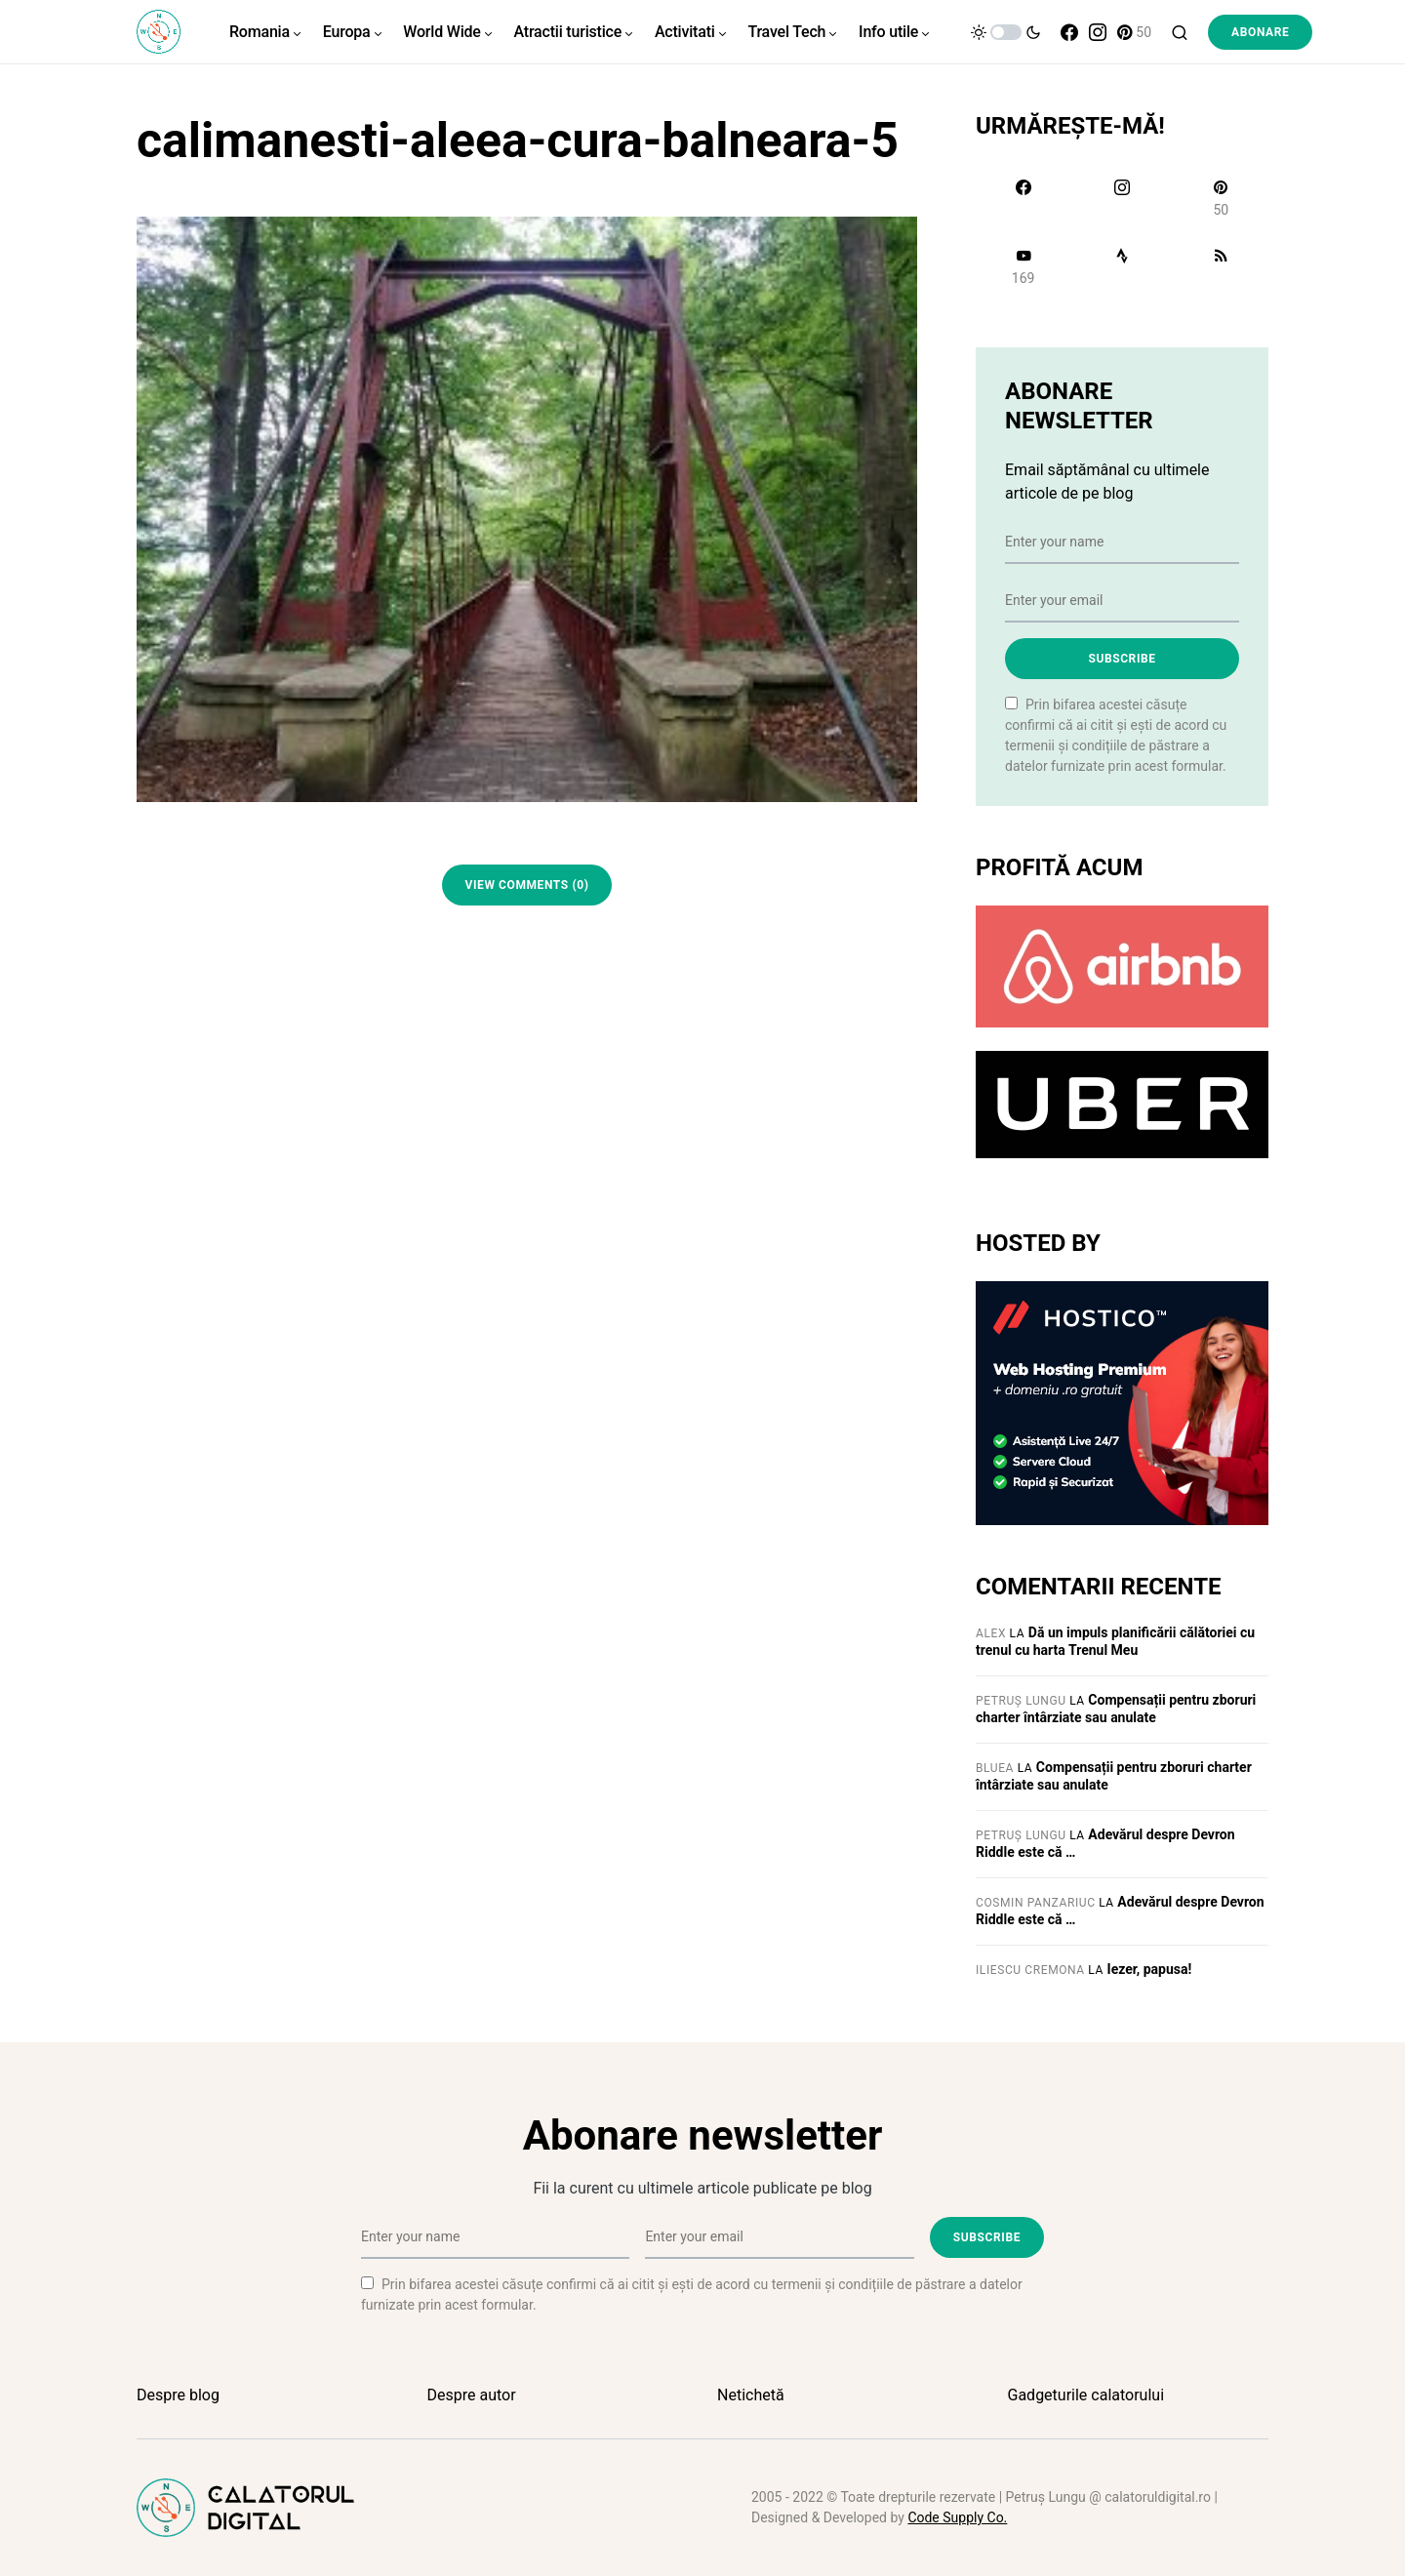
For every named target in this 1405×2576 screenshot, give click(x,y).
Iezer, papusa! (1149, 1969)
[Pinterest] (1134, 32)
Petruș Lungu (1021, 1701)
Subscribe (1121, 658)
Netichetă (750, 2395)
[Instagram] (1097, 32)
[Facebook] (1069, 32)
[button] (1006, 32)
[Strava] (1121, 266)
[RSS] (1221, 266)
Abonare (1260, 32)
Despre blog (178, 2395)
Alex (991, 1633)
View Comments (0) (527, 885)
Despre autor (471, 2395)
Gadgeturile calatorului (1086, 2395)
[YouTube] (1023, 266)
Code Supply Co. (957, 2517)
